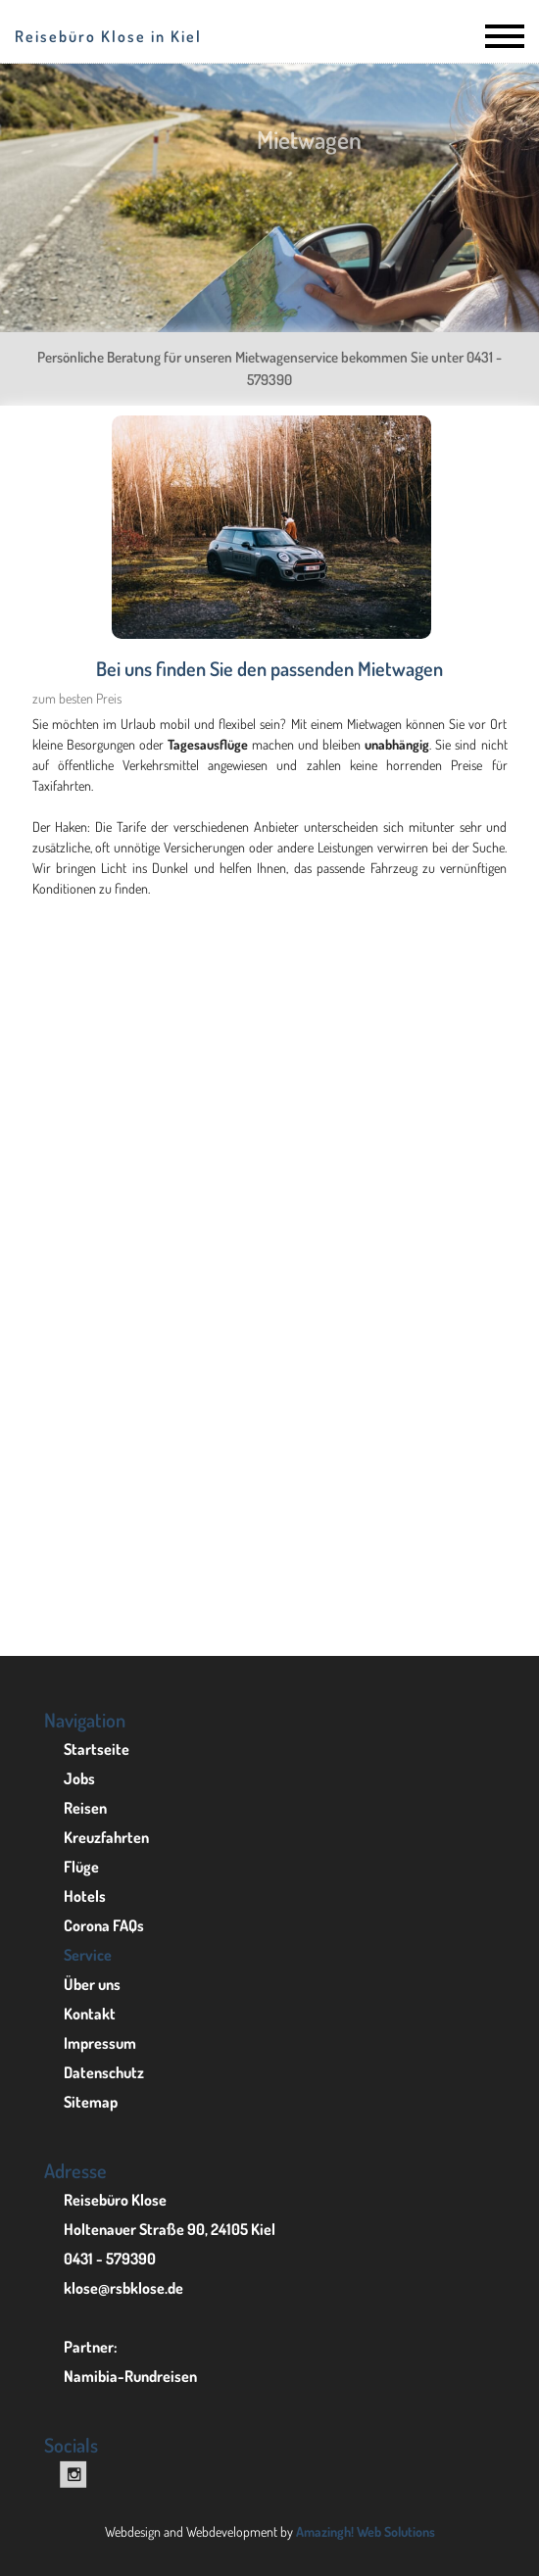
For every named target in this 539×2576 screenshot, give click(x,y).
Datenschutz (104, 2072)
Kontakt (90, 2013)
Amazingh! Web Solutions (365, 2531)
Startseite (96, 1749)
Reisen (85, 1808)
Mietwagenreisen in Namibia (269, 1604)
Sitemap (91, 2102)
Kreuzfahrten (106, 1837)
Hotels (85, 1896)
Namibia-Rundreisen (130, 2376)
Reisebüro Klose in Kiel (108, 36)
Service (88, 1955)
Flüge (81, 1866)
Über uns (92, 1984)
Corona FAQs (104, 1925)
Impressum (100, 2043)
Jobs (79, 1778)
